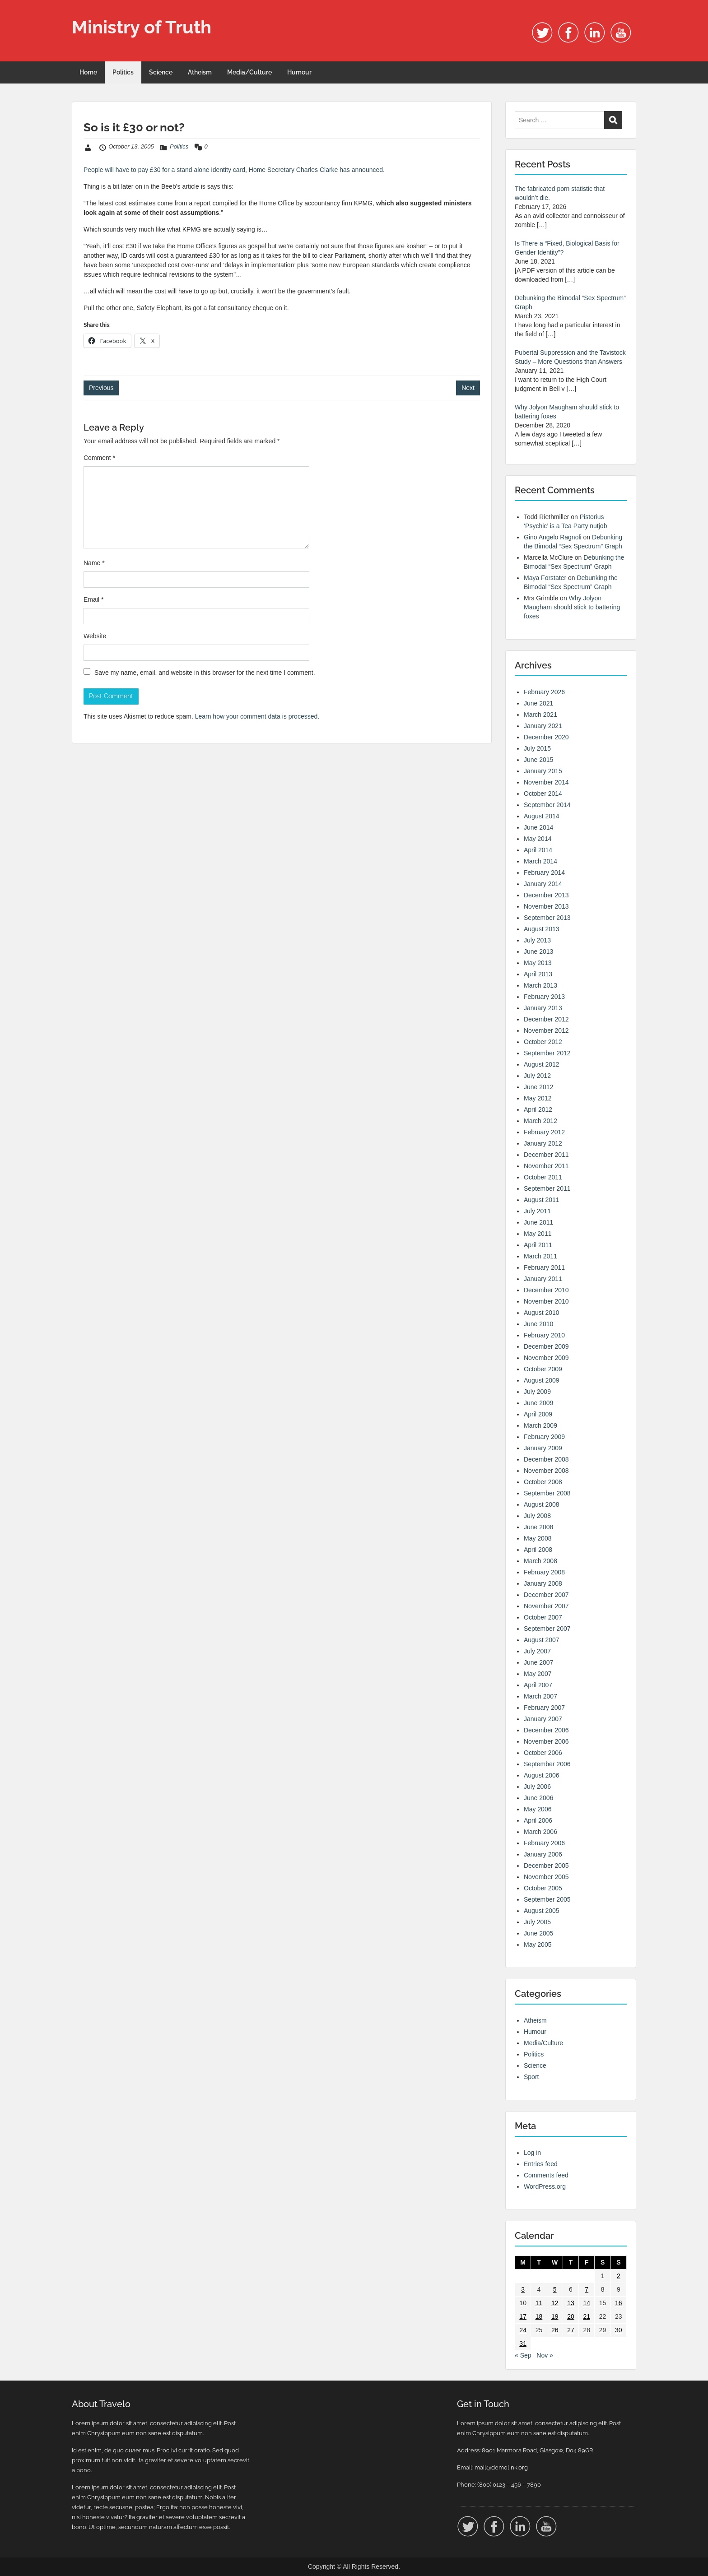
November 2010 (546, 1301)
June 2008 (538, 1527)
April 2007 (538, 1685)
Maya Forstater (545, 577)
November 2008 (546, 1470)
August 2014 (541, 816)
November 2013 (546, 906)
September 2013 (547, 917)
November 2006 (546, 1741)
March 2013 (540, 985)
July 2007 (537, 1651)
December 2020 (546, 737)
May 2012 (537, 1098)
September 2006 (547, 1764)
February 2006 (544, 1843)
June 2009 (538, 1402)
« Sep (523, 2355)
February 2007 (544, 1707)
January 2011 (543, 1278)
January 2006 (543, 1854)
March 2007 (540, 1696)
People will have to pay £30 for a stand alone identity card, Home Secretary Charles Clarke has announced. (234, 169)
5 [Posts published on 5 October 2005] (555, 2289)
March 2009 (540, 1425)
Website (95, 636)
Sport (531, 2076)
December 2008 (546, 1459)
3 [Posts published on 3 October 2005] (523, 2289)
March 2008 (540, 1560)
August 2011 (541, 1199)
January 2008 (543, 1583)
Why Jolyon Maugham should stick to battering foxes (572, 607)
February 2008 (544, 1572)
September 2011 (547, 1188)
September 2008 (547, 1493)
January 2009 (543, 1448)
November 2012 (546, 1030)
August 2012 (541, 1064)
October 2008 (543, 1481)
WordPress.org (545, 2186)
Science (160, 72)
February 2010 (544, 1335)
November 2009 (546, 1357)
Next (468, 387)
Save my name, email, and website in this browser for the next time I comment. (204, 672)
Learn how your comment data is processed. (257, 716)
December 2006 (546, 1730)
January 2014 (543, 883)
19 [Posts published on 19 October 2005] (555, 2316)
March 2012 (540, 1120)
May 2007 (537, 1673)
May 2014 (537, 838)
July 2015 (537, 748)
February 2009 (544, 1436)
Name (94, 562)
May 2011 (537, 1233)
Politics (123, 72)
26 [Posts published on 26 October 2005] (555, 2330)
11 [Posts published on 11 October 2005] (539, 2303)
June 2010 (538, 1323)
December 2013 (546, 895)
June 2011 (538, 1222)
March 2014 (540, 861)
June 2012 (538, 1087)
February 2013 (544, 996)
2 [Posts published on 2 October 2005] (618, 2275)
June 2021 (538, 703)
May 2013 (537, 962)
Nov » (544, 2355)
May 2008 (537, 1538)
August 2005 (541, 1910)
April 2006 (538, 1820)
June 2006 (538, 1797)
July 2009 (537, 1391)
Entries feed (541, 2164)
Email (93, 599)
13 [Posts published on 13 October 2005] (570, 2303)
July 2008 (537, 1515)
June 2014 (538, 827)
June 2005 (538, 1933)
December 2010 (546, 1290)
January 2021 (543, 725)
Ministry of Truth (141, 26)
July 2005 (537, 1922)
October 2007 (543, 1617)
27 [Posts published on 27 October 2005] (570, 2330)
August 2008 (541, 1504)
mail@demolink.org (501, 2467)
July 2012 (537, 1075)
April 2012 (538, 1109)
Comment (99, 457)
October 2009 (543, 1369)
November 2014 (546, 782)
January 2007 (543, 1718)
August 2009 (541, 1380)
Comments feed (546, 2175)
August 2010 (541, 1312)
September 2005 (547, 1899)
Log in (532, 2152)
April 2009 (538, 1414)
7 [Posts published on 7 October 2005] (586, 2289)
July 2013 (537, 940)
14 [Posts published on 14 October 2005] (586, 2303)
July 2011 (537, 1211)
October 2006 (543, 1752)
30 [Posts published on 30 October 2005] (618, 2330)
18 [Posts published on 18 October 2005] (539, 2316)
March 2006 (540, 1831)
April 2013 (538, 974)
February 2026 (544, 692)
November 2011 (546, 1166)
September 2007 (547, 1628)
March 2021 (540, 714)
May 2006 (537, 1809)
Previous (101, 387)
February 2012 (544, 1132)
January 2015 (543, 771)
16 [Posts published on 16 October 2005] (618, 2303)
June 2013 (538, 951)
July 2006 (537, 1786)
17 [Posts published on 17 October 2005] (522, 2316)
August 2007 (541, 1639)
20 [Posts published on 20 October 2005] (570, 2316)
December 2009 (546, 1346)
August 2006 (541, 1775)
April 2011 (538, 1245)
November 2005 (546, 1876)
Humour (299, 72)
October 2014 (543, 793)
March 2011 (540, 1256)
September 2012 (547, 1053)
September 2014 (547, 804)
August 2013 (541, 929)
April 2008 (538, 1549)
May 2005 (537, 1944)
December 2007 (546, 1594)
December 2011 (546, 1154)
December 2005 (546, 1865)
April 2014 (538, 850)
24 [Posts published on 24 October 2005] (522, 2330)
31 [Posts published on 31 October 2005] (522, 2343)
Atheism (200, 72)
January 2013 (543, 1008)
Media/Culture (249, 72)
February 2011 (544, 1267)
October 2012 (543, 1041)
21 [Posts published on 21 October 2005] (586, 2316)
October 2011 (543, 1177)
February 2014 (544, 872)
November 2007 (546, 1606)
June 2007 (538, 1662)
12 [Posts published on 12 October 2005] (555, 2303)
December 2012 (546, 1019)
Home (88, 72)
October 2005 (543, 1888)
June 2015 (538, 759)
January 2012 (543, 1143)
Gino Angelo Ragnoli (553, 537)
